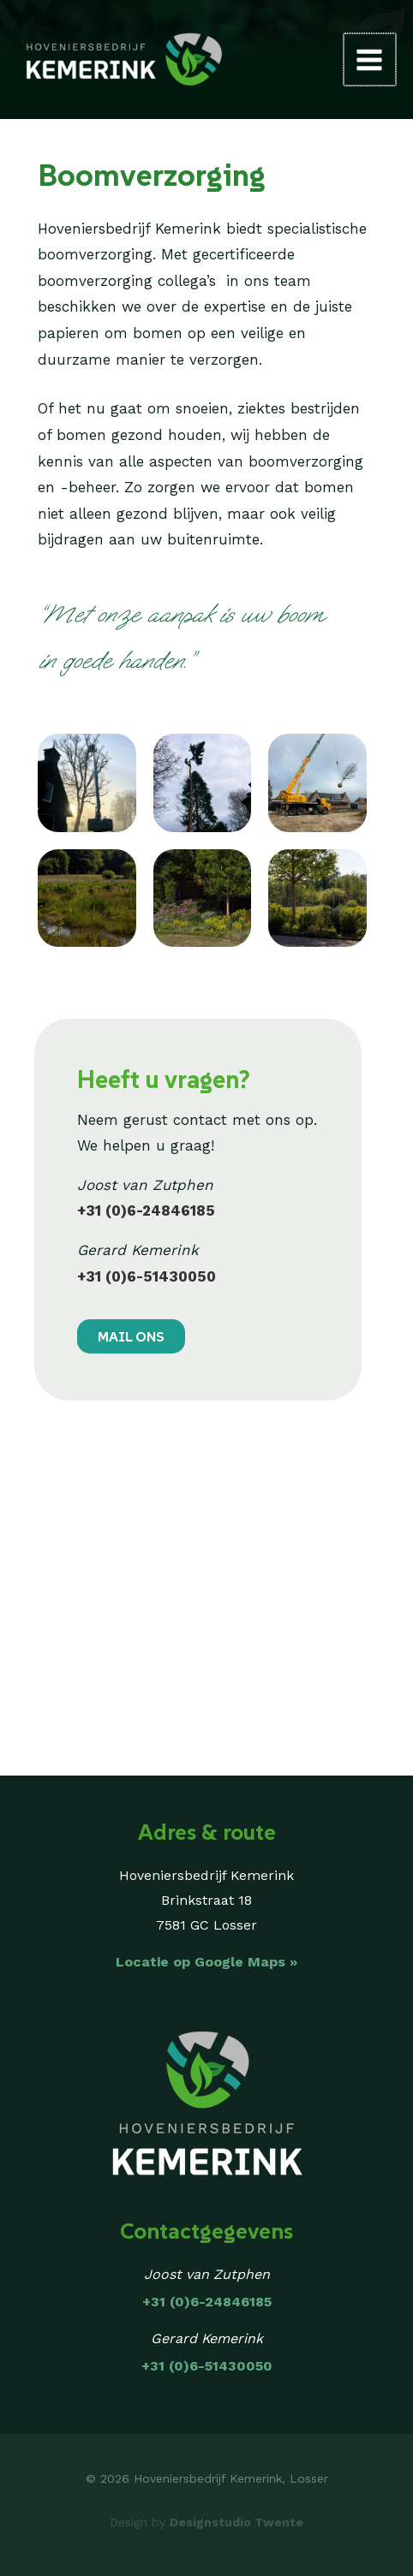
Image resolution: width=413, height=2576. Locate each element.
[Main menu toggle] (371, 60)
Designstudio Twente (236, 2522)
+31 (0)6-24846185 (146, 1210)
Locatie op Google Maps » (206, 1962)
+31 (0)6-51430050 (146, 1276)
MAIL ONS (131, 1336)
